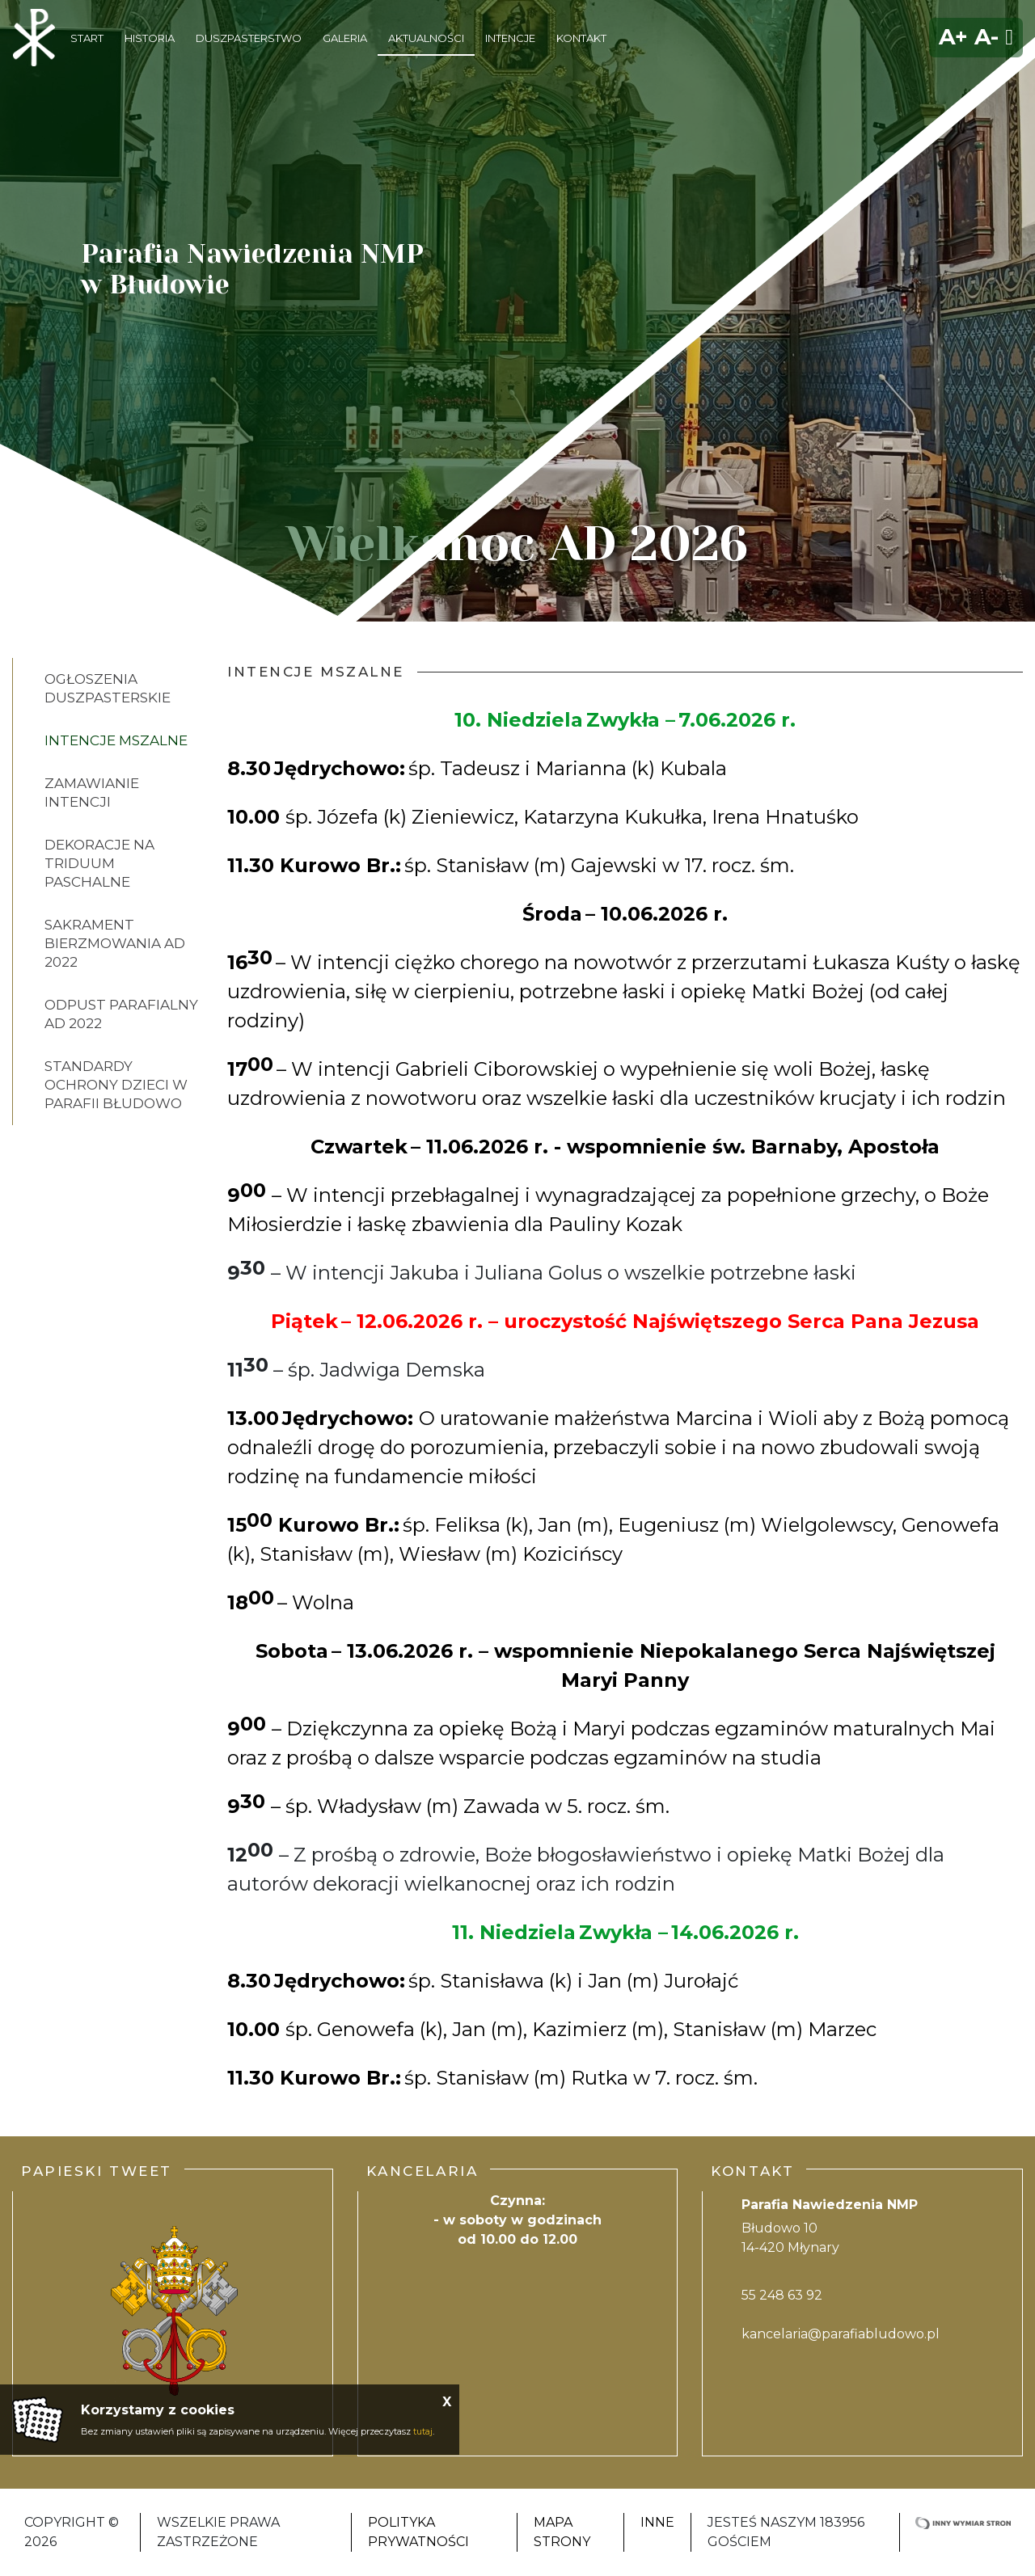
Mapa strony (562, 2532)
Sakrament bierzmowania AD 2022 (114, 943)
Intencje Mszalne (116, 740)
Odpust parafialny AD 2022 (121, 1014)
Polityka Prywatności (418, 2532)
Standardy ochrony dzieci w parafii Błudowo (116, 1084)
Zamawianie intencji (91, 792)
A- (986, 36)
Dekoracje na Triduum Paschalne (99, 863)
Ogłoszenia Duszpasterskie (107, 688)
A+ (953, 36)
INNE (657, 2522)
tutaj (423, 2431)
